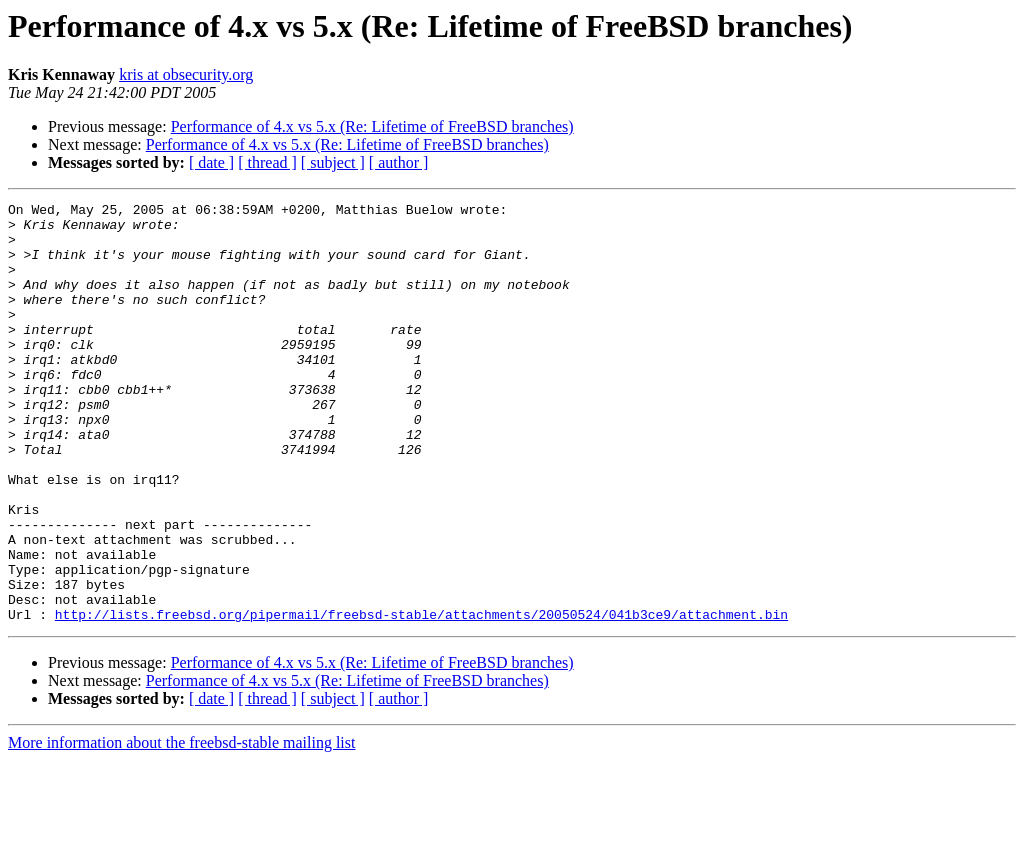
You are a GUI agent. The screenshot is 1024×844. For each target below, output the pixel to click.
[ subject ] (333, 162)
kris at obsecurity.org (186, 74)
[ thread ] (267, 162)
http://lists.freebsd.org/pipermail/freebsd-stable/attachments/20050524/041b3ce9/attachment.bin (421, 698)
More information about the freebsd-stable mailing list (181, 826)
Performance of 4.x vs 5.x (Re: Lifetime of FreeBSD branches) (372, 126)
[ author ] (399, 162)
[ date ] (211, 162)
